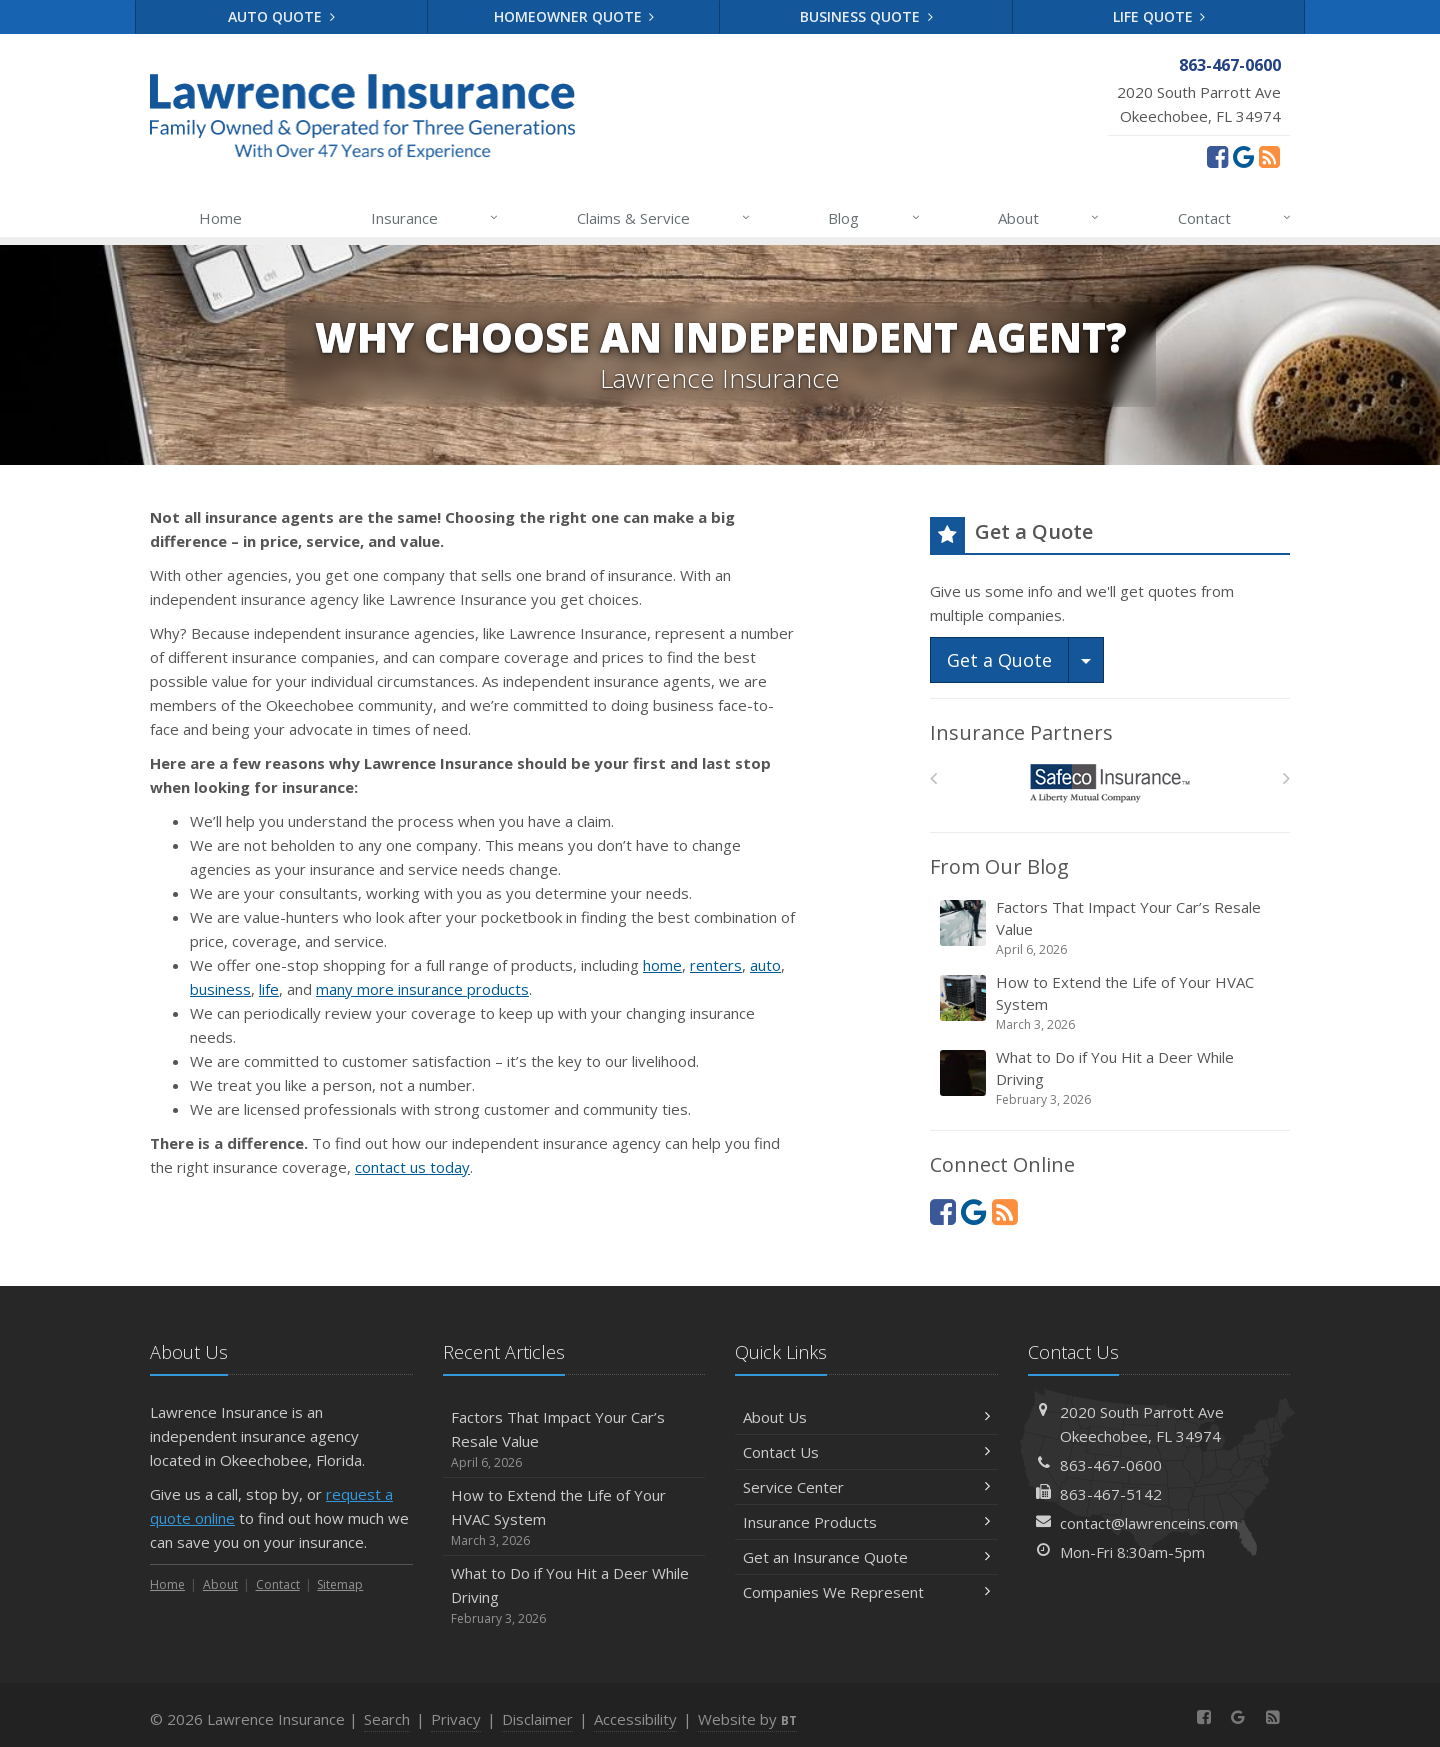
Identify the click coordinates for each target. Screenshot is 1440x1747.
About (1049, 218)
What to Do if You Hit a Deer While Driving (1111, 1078)
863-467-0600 (1111, 1465)
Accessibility (635, 1719)
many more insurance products (422, 989)
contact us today (412, 1167)
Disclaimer (537, 1719)
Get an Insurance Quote (866, 1557)
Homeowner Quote (574, 16)
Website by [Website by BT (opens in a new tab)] (747, 1719)
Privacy (456, 1719)
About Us (866, 1417)
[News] (1269, 156)
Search (387, 1719)
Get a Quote (999, 660)
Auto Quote (281, 16)
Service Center (866, 1487)
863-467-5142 (1111, 1494)
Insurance (435, 218)
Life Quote (1159, 16)
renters (716, 965)
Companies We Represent (866, 1592)
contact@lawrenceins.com (1149, 1523)
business (220, 989)
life (269, 989)
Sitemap (340, 1584)
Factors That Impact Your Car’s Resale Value (1111, 928)
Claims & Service (664, 218)
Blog (874, 218)
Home (220, 218)
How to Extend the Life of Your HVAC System (1111, 1003)
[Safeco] (1110, 783)
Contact (1235, 218)
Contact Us (866, 1452)
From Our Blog (999, 866)
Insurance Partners (1021, 732)
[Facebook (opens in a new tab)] (1217, 156)
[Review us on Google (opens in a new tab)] (1243, 156)
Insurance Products (866, 1522)
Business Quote (866, 16)
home (662, 965)
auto (765, 965)
